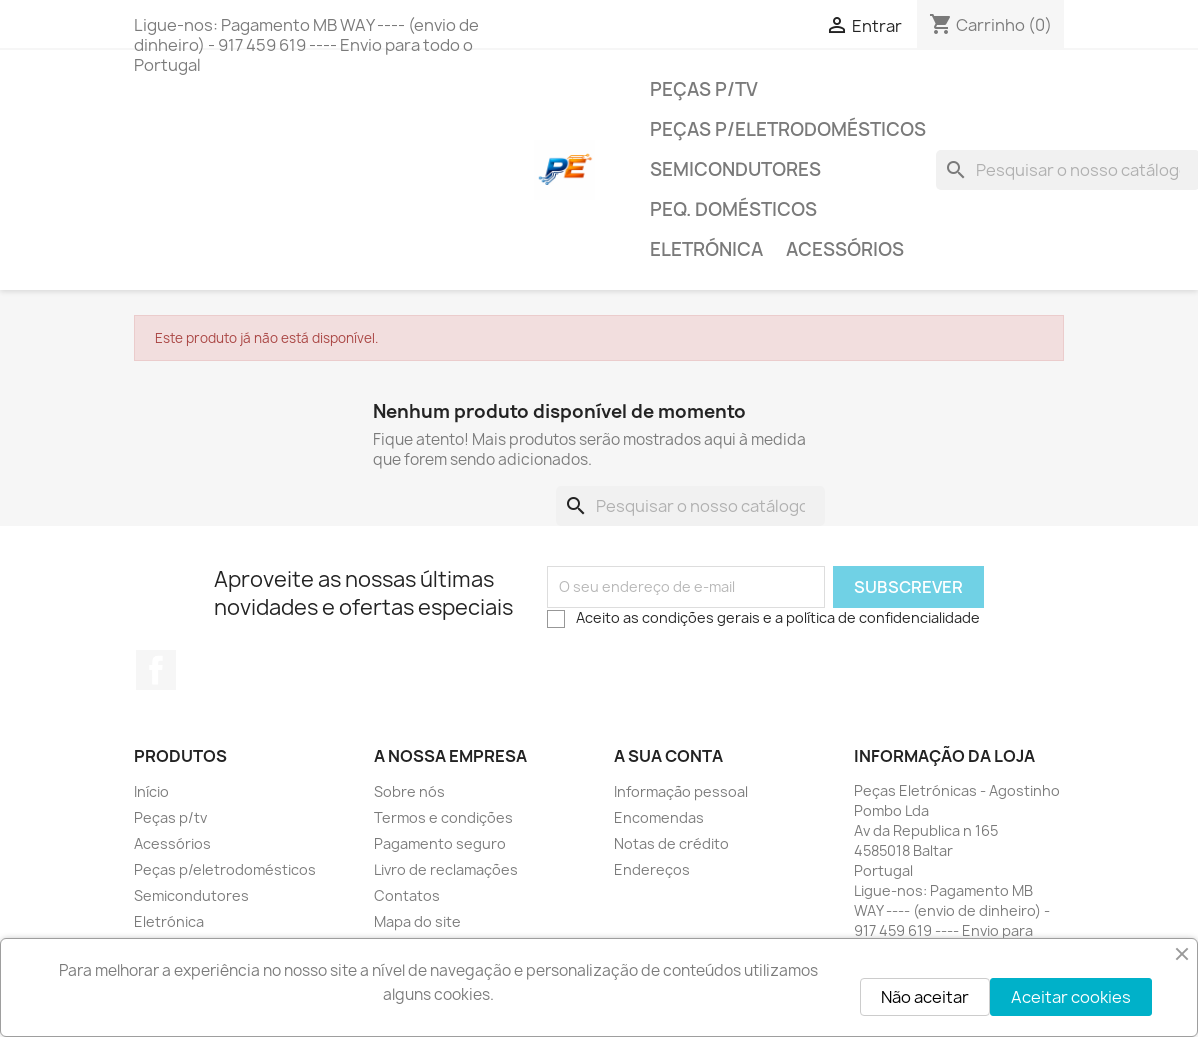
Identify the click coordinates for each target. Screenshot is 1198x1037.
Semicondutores (735, 169)
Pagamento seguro (440, 843)
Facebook (156, 670)
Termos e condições (443, 817)
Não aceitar (925, 997)
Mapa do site (417, 921)
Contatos (407, 895)
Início (151, 791)
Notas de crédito (671, 843)
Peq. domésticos (733, 209)
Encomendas (659, 817)
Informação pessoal (681, 791)
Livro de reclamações (446, 869)
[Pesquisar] (690, 506)
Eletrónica (706, 249)
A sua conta (668, 756)
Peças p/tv (704, 89)
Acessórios (845, 249)
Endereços (652, 869)
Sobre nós (409, 791)
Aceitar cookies (1071, 997)
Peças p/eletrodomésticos (788, 129)
